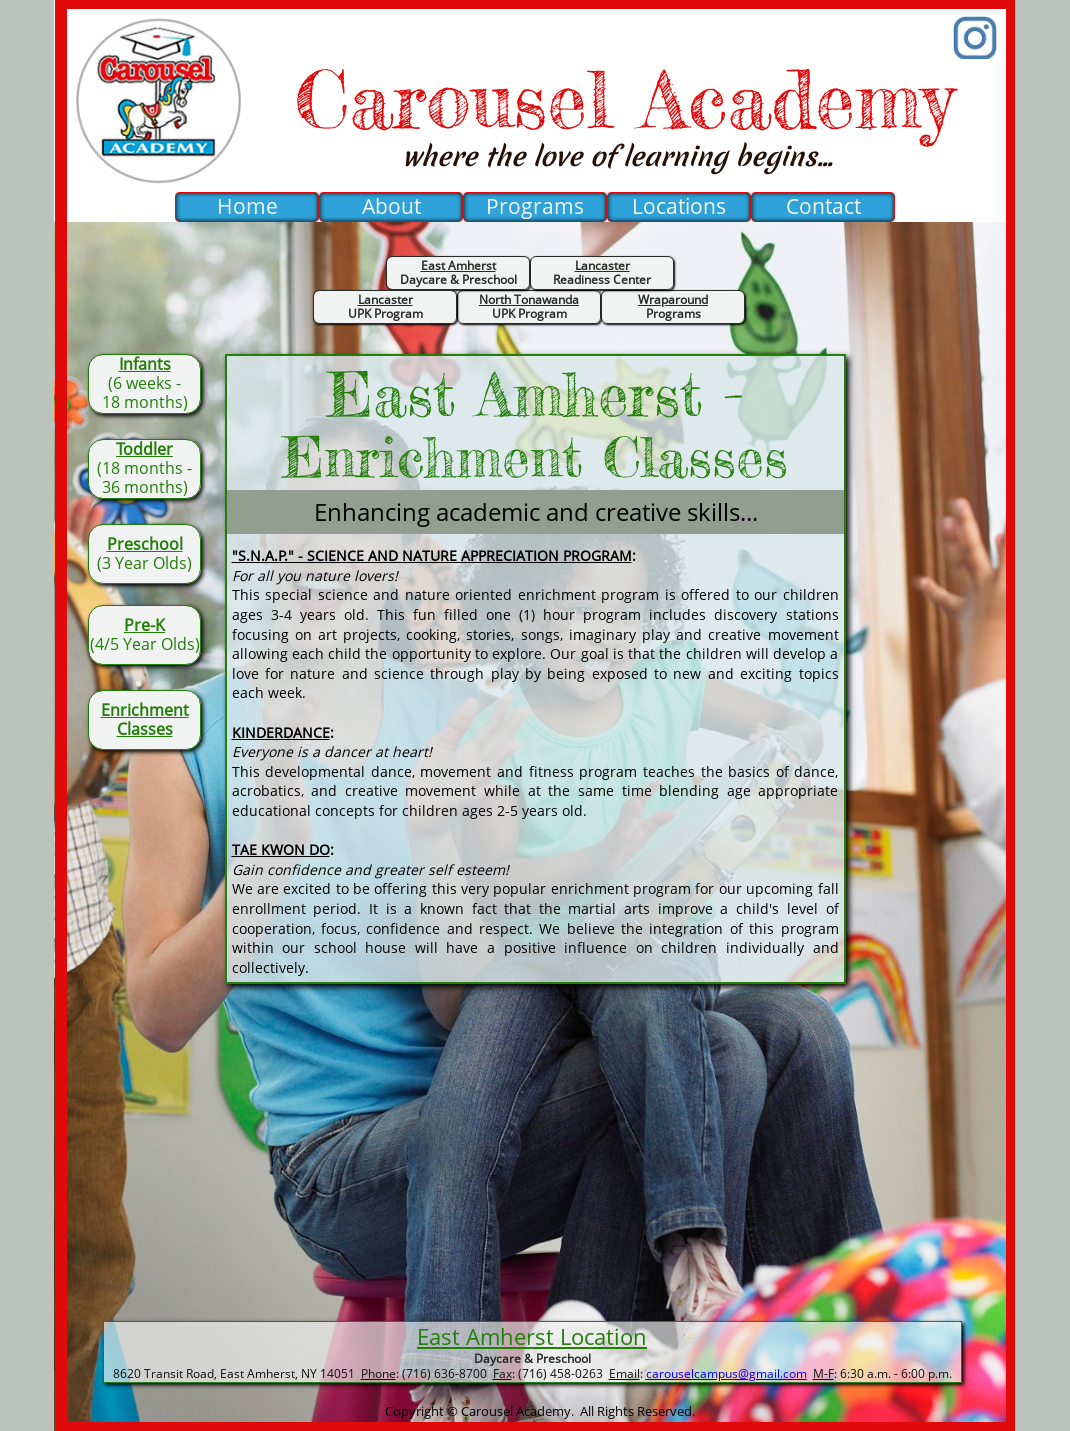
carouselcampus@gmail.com (726, 1373)
